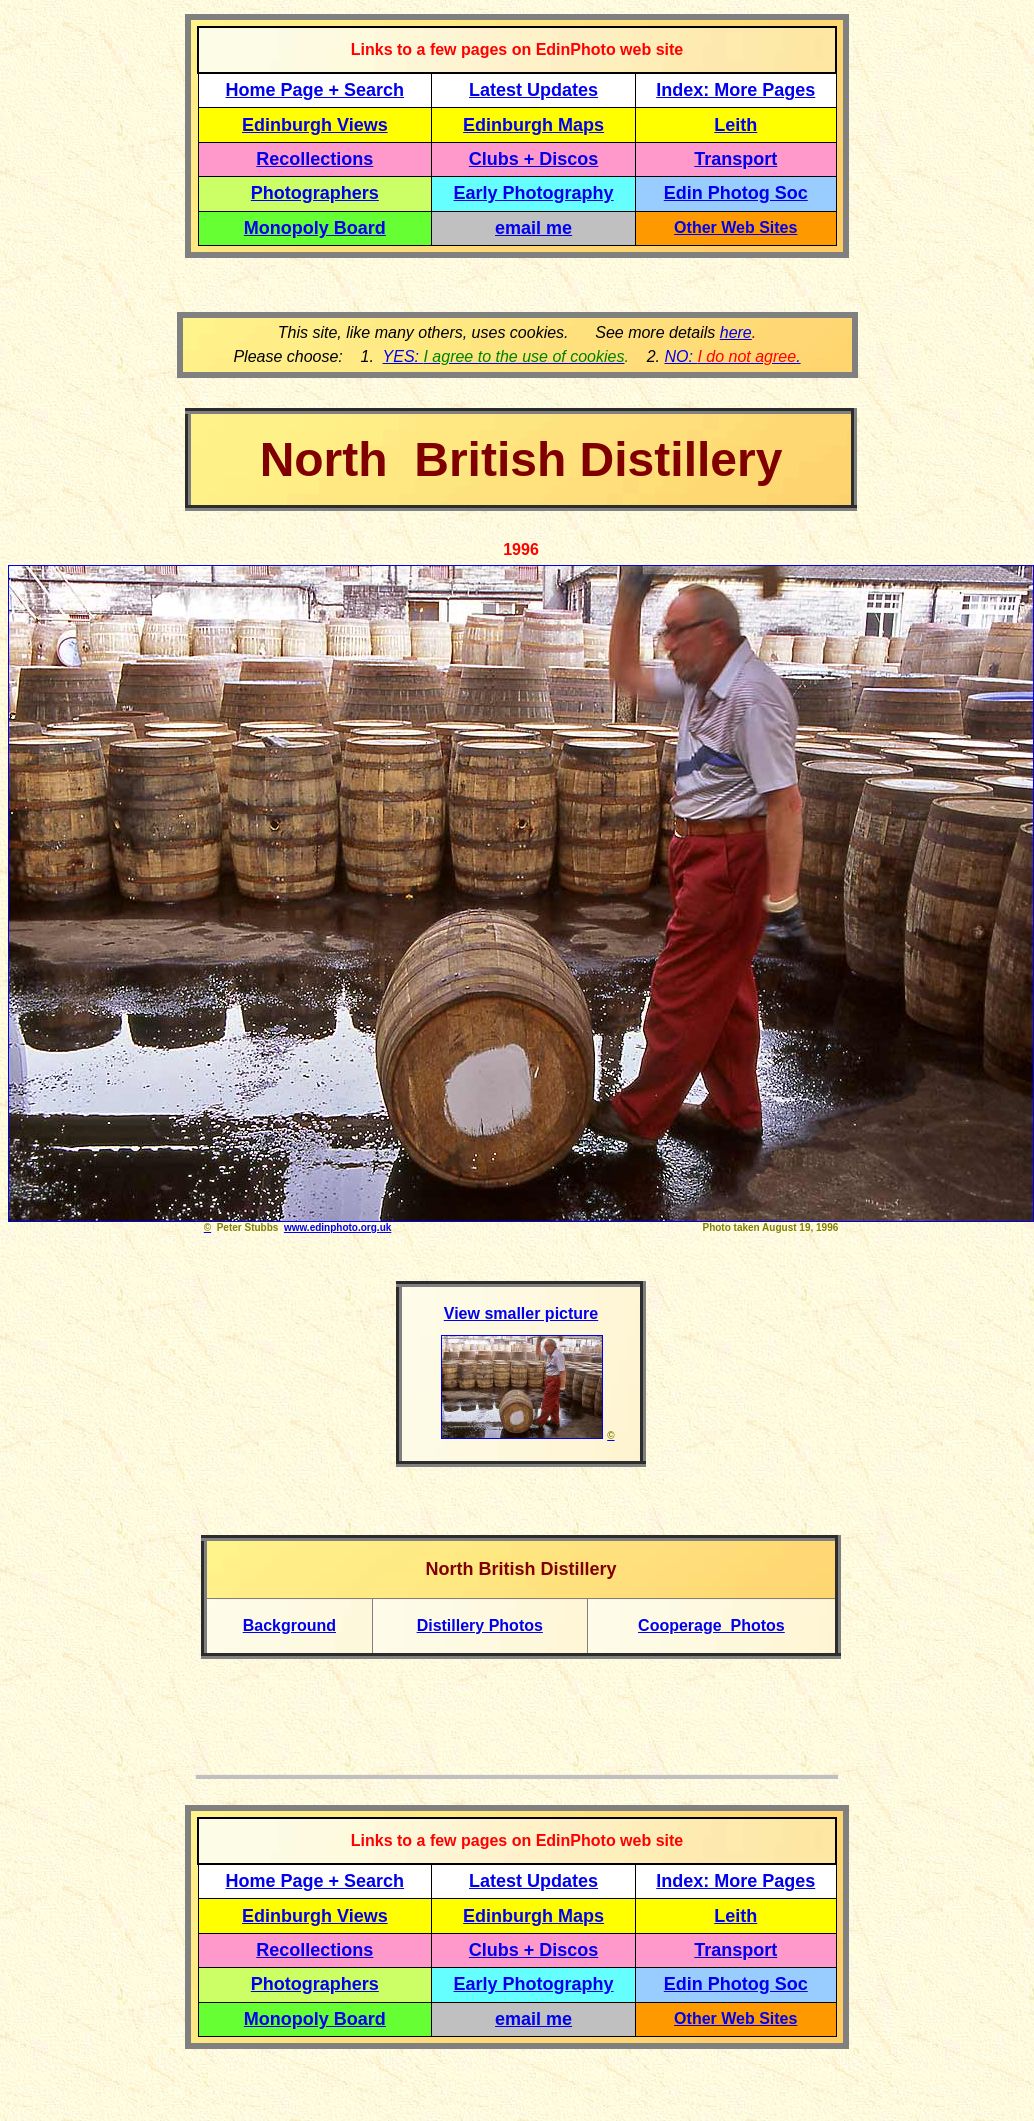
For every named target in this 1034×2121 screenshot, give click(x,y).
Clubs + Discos (534, 159)
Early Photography (534, 193)
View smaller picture (521, 1313)
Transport (735, 159)
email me (533, 228)
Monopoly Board (315, 228)
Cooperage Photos (711, 1625)
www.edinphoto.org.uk (337, 1227)
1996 (521, 549)
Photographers (315, 193)
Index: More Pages (735, 90)
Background (289, 1625)
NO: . (732, 356)
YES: (504, 356)
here (736, 332)
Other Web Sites (735, 227)
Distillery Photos (480, 1625)
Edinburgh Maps (533, 125)
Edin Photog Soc (736, 193)
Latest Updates (533, 90)
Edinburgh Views (315, 125)
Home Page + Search (315, 90)
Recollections (314, 159)
